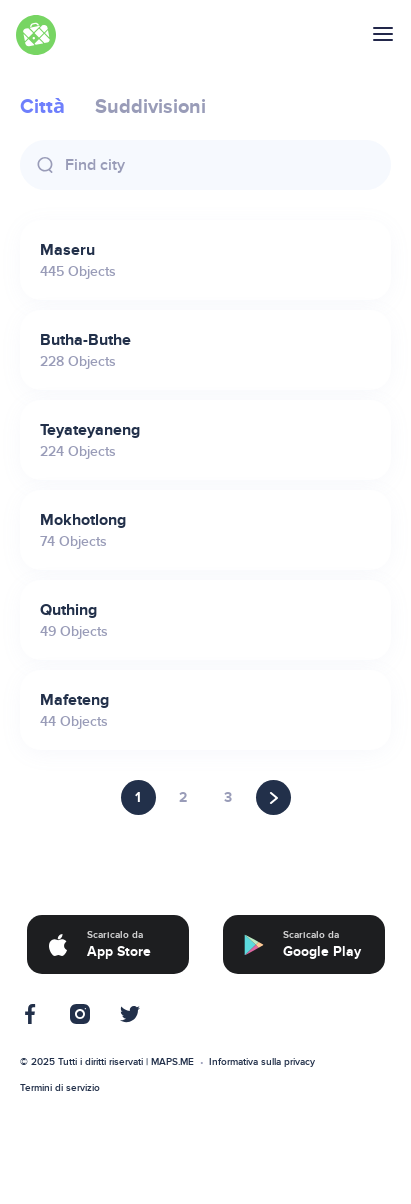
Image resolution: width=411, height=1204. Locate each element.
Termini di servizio (60, 1088)
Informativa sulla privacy (262, 1062)
